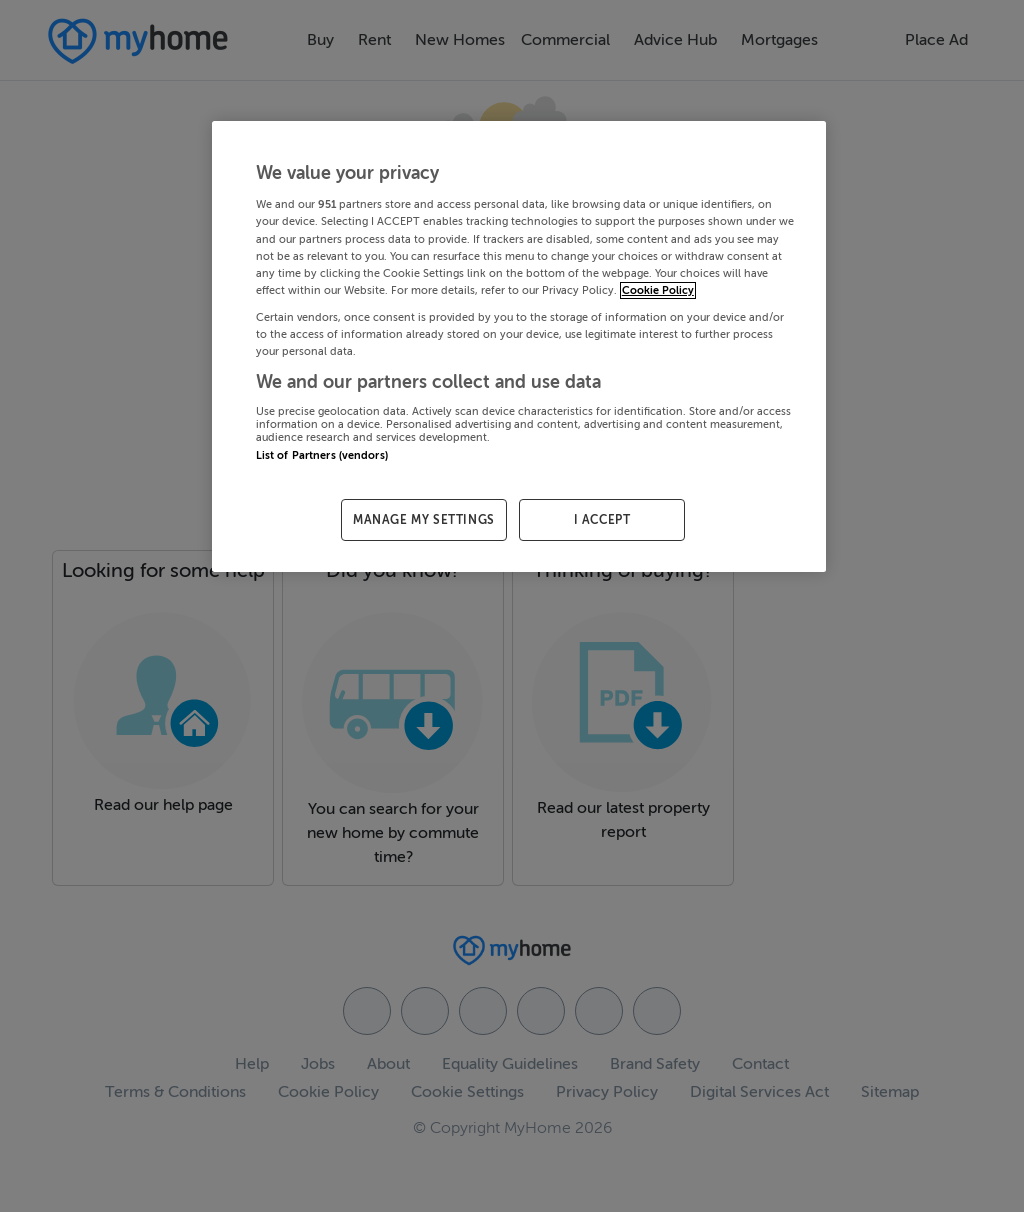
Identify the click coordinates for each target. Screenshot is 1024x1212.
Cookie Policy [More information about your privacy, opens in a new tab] (658, 290)
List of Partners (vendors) (322, 455)
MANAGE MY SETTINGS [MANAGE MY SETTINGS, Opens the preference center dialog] (424, 520)
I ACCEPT (602, 520)
